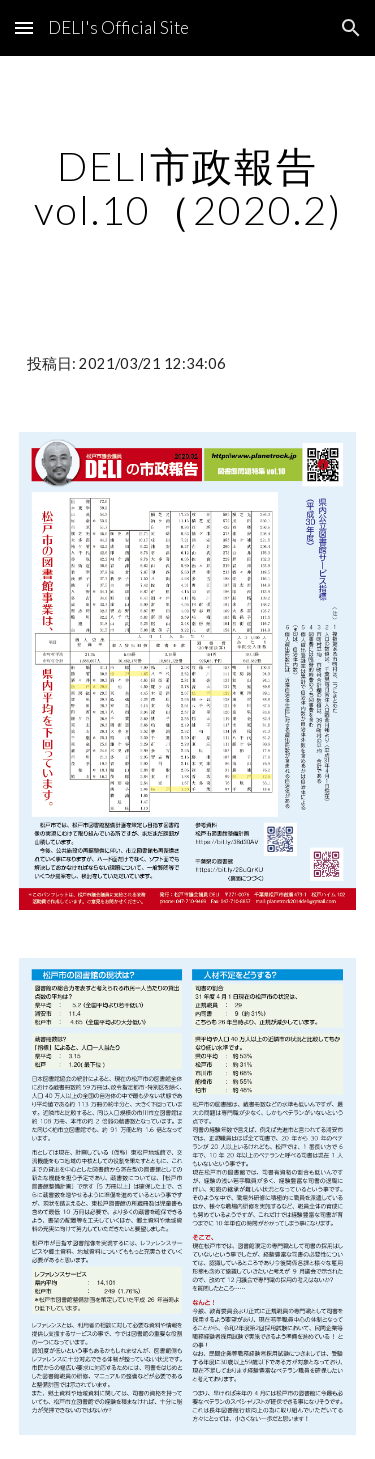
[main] (188, 188)
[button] (24, 27)
